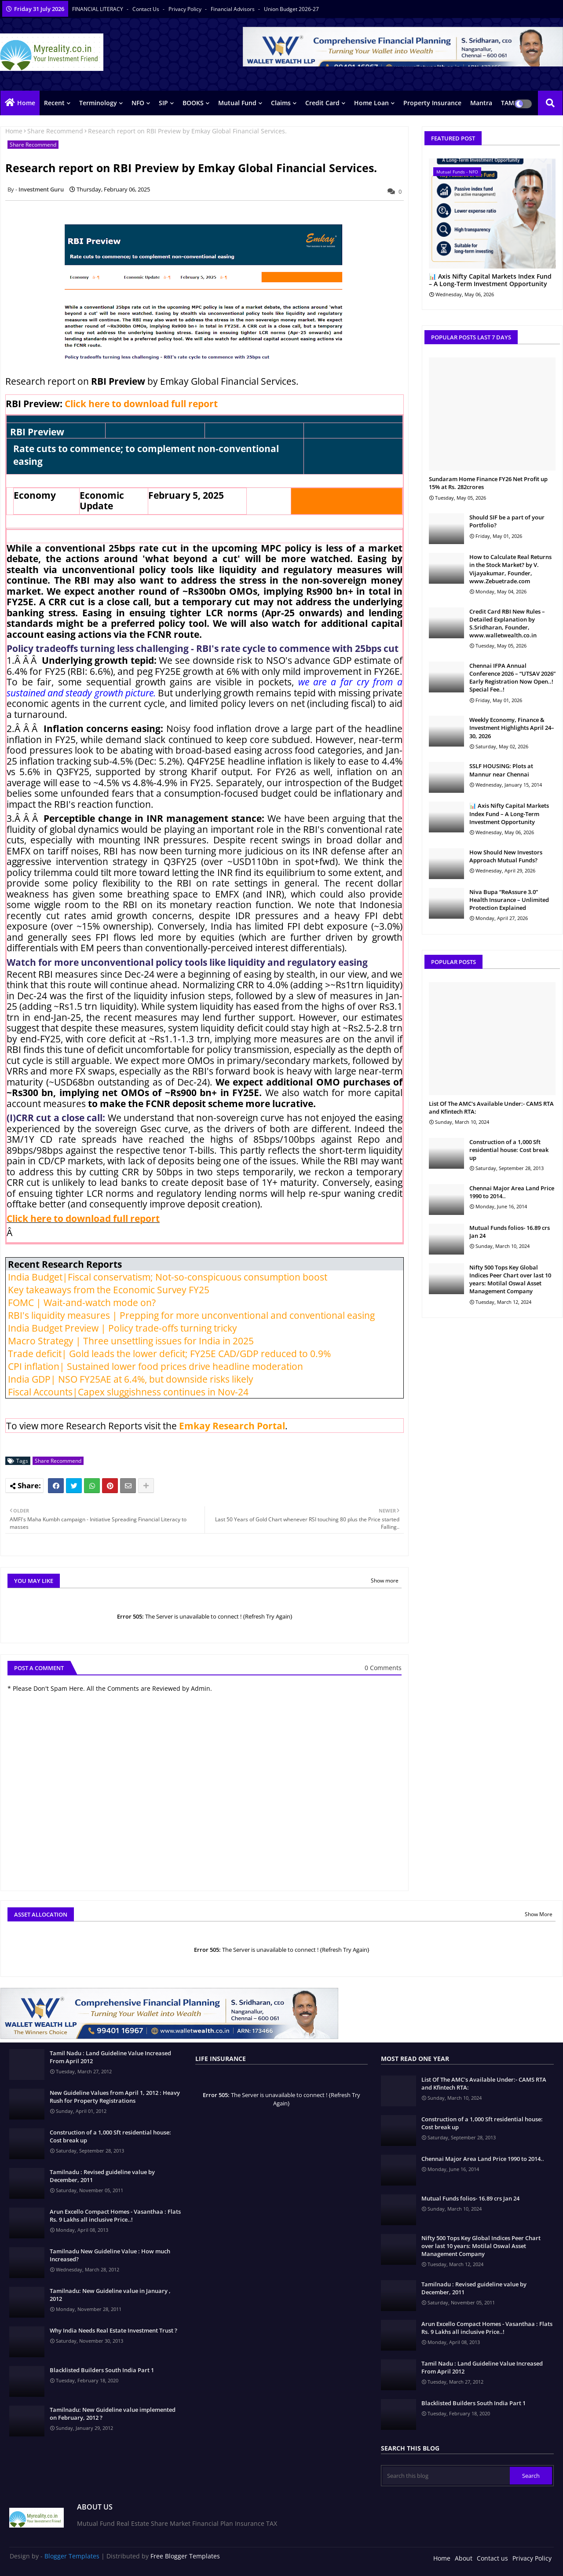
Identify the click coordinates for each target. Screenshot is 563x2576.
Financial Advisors (233, 9)
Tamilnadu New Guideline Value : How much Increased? (110, 2255)
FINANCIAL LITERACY (98, 9)
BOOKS (193, 103)
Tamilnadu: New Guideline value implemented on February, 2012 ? (112, 2413)
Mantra (481, 103)
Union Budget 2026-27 (291, 9)
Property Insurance (432, 103)
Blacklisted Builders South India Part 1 (102, 2370)
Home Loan (371, 103)
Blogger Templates (71, 2556)
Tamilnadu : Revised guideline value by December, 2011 (102, 2176)
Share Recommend (55, 131)
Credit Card (322, 103)
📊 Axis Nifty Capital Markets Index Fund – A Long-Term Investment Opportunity (490, 280)
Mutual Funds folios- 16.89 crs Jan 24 (509, 1232)
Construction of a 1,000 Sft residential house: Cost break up (508, 1150)
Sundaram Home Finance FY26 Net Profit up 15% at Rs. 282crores (488, 483)
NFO (138, 103)
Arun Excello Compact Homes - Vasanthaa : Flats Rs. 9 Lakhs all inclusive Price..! (115, 2215)
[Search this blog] (446, 2475)
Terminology (98, 103)
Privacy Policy (185, 9)
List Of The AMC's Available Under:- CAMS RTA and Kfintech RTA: (491, 1107)
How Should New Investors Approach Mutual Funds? (505, 856)
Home (26, 103)
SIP (163, 103)
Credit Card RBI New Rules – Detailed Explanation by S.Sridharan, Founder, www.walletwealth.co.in (507, 623)
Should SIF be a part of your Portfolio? (507, 521)
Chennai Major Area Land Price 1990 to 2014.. (511, 1192)
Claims (281, 103)
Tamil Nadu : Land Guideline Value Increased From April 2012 (110, 2057)
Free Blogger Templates (185, 2556)
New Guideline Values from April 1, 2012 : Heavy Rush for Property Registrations (115, 2097)
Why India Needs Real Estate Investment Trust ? (113, 2330)
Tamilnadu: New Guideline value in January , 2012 (110, 2295)
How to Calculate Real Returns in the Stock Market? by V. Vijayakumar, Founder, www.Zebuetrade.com (510, 569)
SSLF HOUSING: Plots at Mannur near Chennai (501, 770)
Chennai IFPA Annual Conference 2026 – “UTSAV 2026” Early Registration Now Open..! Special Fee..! (512, 678)
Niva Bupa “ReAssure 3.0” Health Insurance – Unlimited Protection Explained (509, 900)
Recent (54, 103)
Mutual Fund (237, 103)
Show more (384, 1580)
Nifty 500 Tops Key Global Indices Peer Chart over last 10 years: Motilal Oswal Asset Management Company (510, 1279)
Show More (538, 1914)
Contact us (146, 9)
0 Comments (383, 1667)
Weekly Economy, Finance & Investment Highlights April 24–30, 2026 (511, 728)
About (463, 2558)
